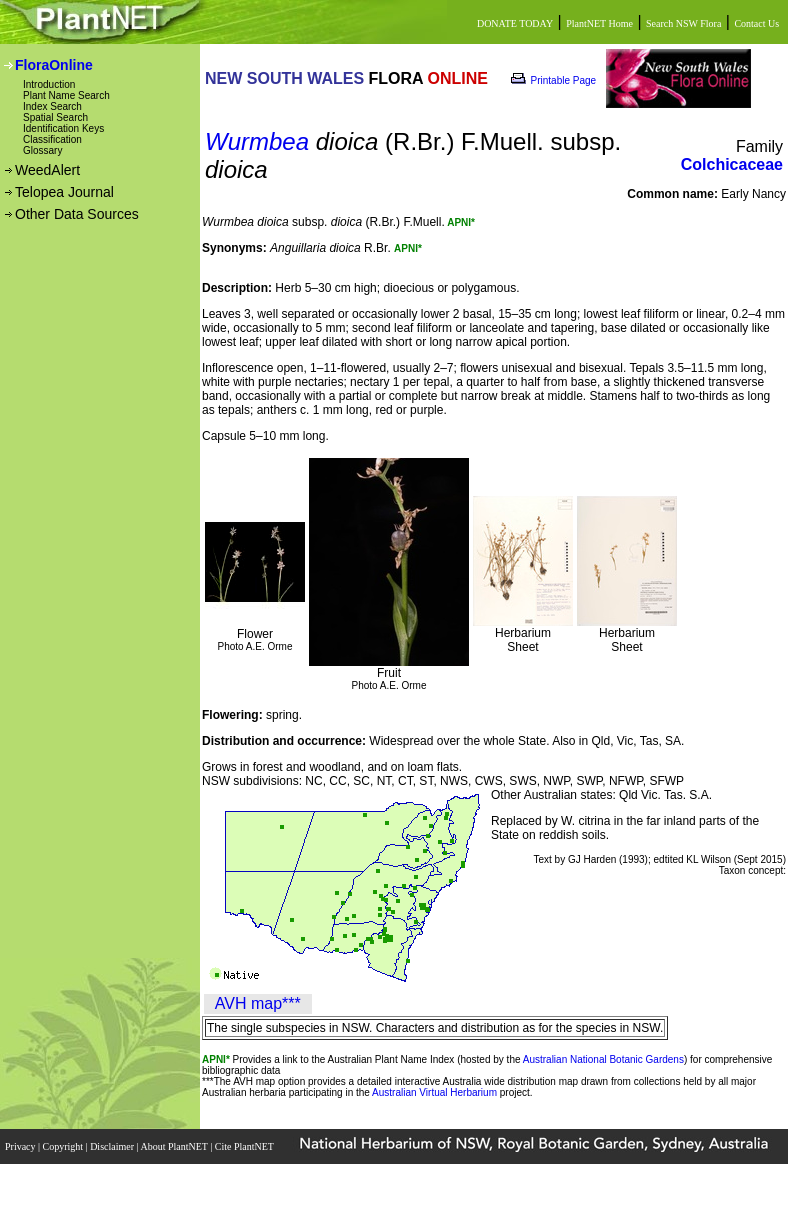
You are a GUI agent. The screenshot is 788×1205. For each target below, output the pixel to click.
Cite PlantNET (245, 1146)
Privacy (21, 1146)
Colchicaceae (732, 164)
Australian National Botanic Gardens (603, 1059)
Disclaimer (113, 1146)
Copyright (64, 1146)
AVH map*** (258, 1003)
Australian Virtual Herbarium (434, 1092)
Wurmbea (257, 141)
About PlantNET (175, 1146)
